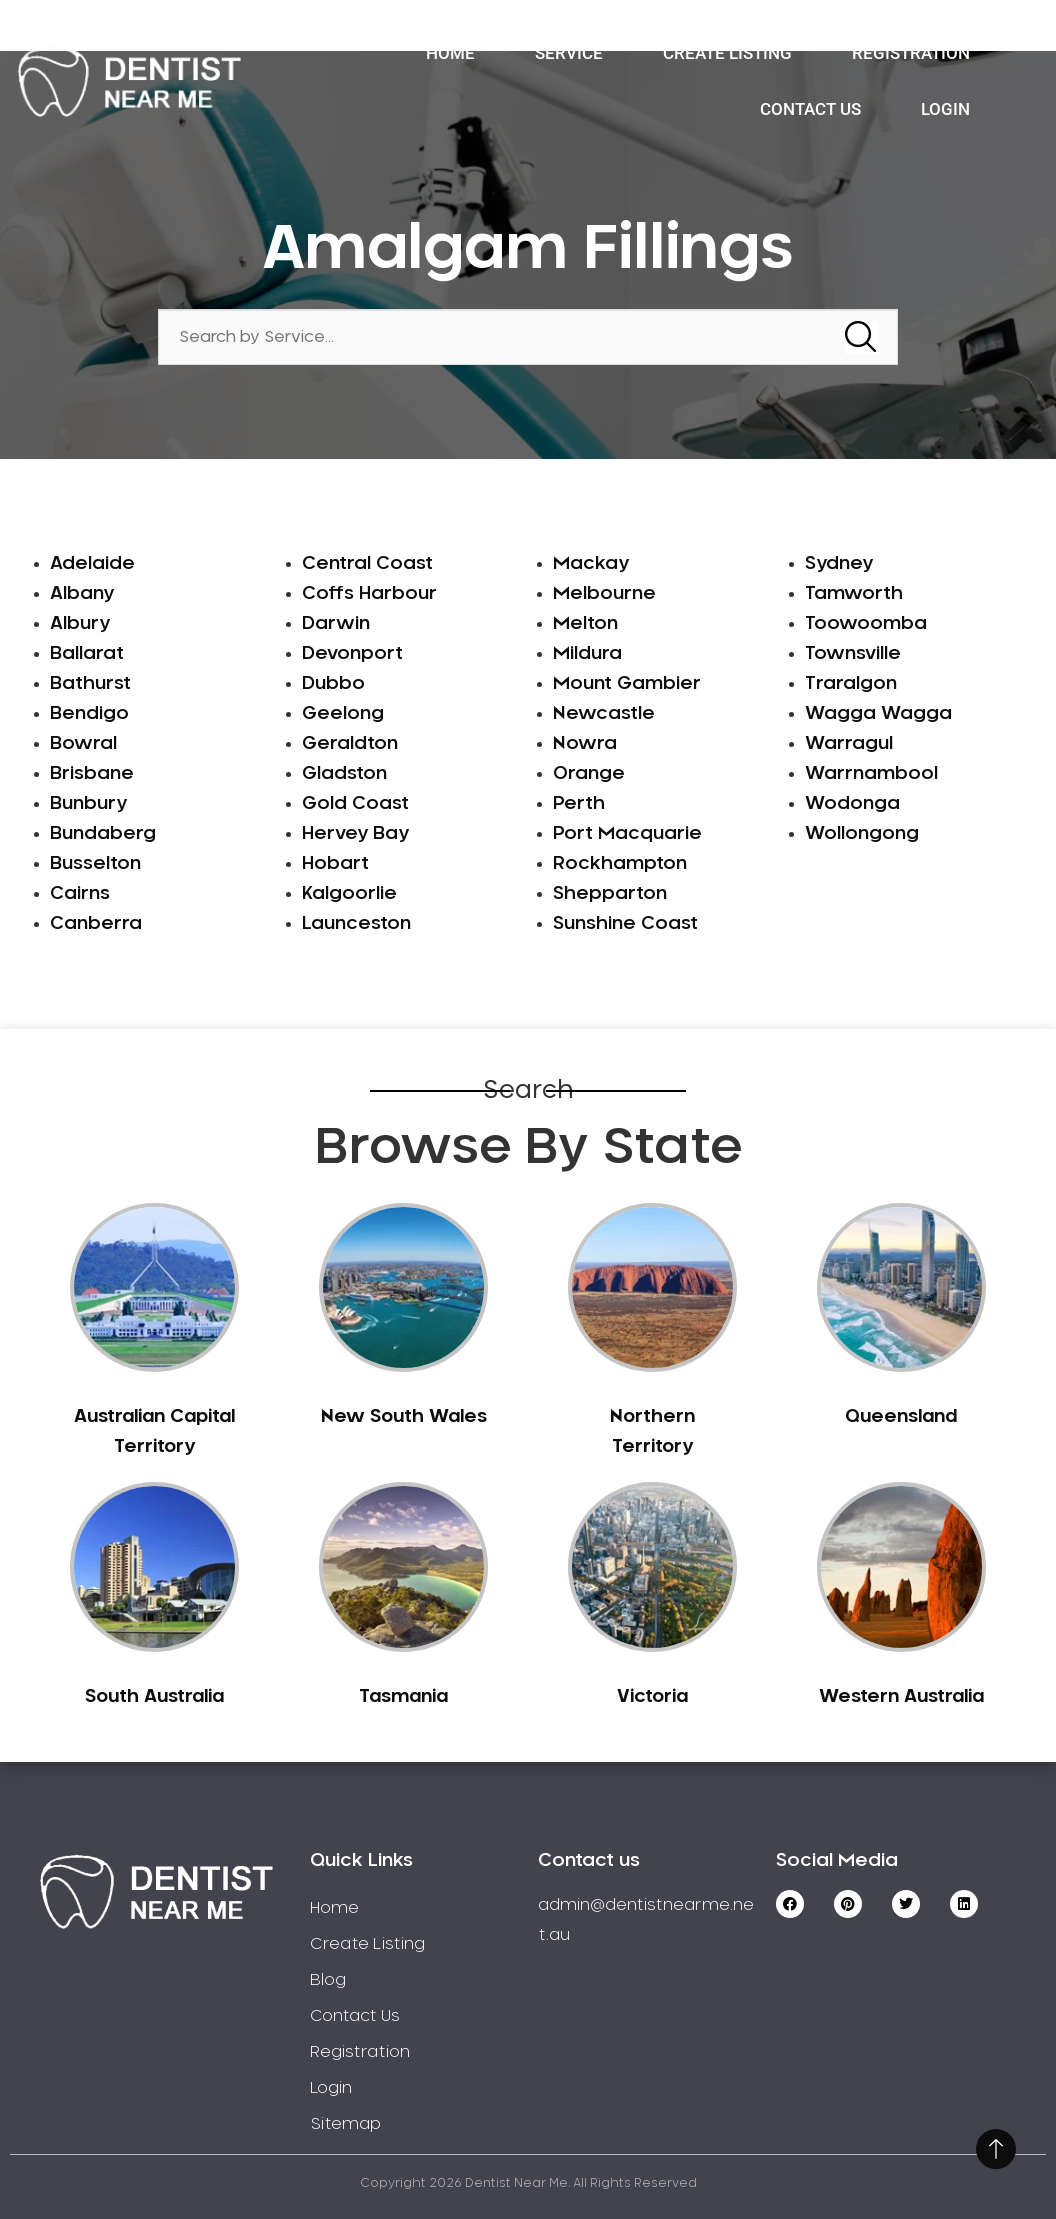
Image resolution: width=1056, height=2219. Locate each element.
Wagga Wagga (878, 714)
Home (450, 53)
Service (569, 53)
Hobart (335, 864)
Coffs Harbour (369, 594)
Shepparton (610, 894)
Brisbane (92, 774)
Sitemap (345, 2124)
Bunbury (88, 804)
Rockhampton (620, 864)
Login (945, 109)
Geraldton (350, 744)
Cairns (80, 894)
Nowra (585, 744)
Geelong (343, 714)
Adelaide (92, 564)
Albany (82, 594)
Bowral (83, 744)
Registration (911, 53)
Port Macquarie (627, 834)
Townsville (853, 654)
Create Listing (727, 53)
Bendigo (89, 714)
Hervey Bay (355, 834)
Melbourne (604, 594)
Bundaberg (103, 834)
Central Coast (367, 564)
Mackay (591, 564)
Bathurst (90, 684)
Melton (585, 624)
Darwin (336, 624)
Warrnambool (871, 774)
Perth (579, 804)
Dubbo (333, 684)
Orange (589, 774)
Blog (328, 1980)
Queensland (901, 1417)
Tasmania (403, 1697)
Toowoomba (866, 624)
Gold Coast (355, 804)
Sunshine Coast (625, 924)
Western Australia (901, 1697)
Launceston (356, 924)
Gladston (344, 774)
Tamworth (854, 594)
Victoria (652, 1697)
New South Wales (404, 1417)
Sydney (839, 564)
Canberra (96, 924)
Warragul (849, 744)
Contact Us (810, 109)
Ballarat (87, 654)
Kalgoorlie (349, 894)
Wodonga (852, 804)
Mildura (587, 654)
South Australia (154, 1697)
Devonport (352, 654)
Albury (80, 624)
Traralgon (851, 684)
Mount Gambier (627, 684)
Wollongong (862, 834)
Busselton (95, 864)
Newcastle (604, 714)
